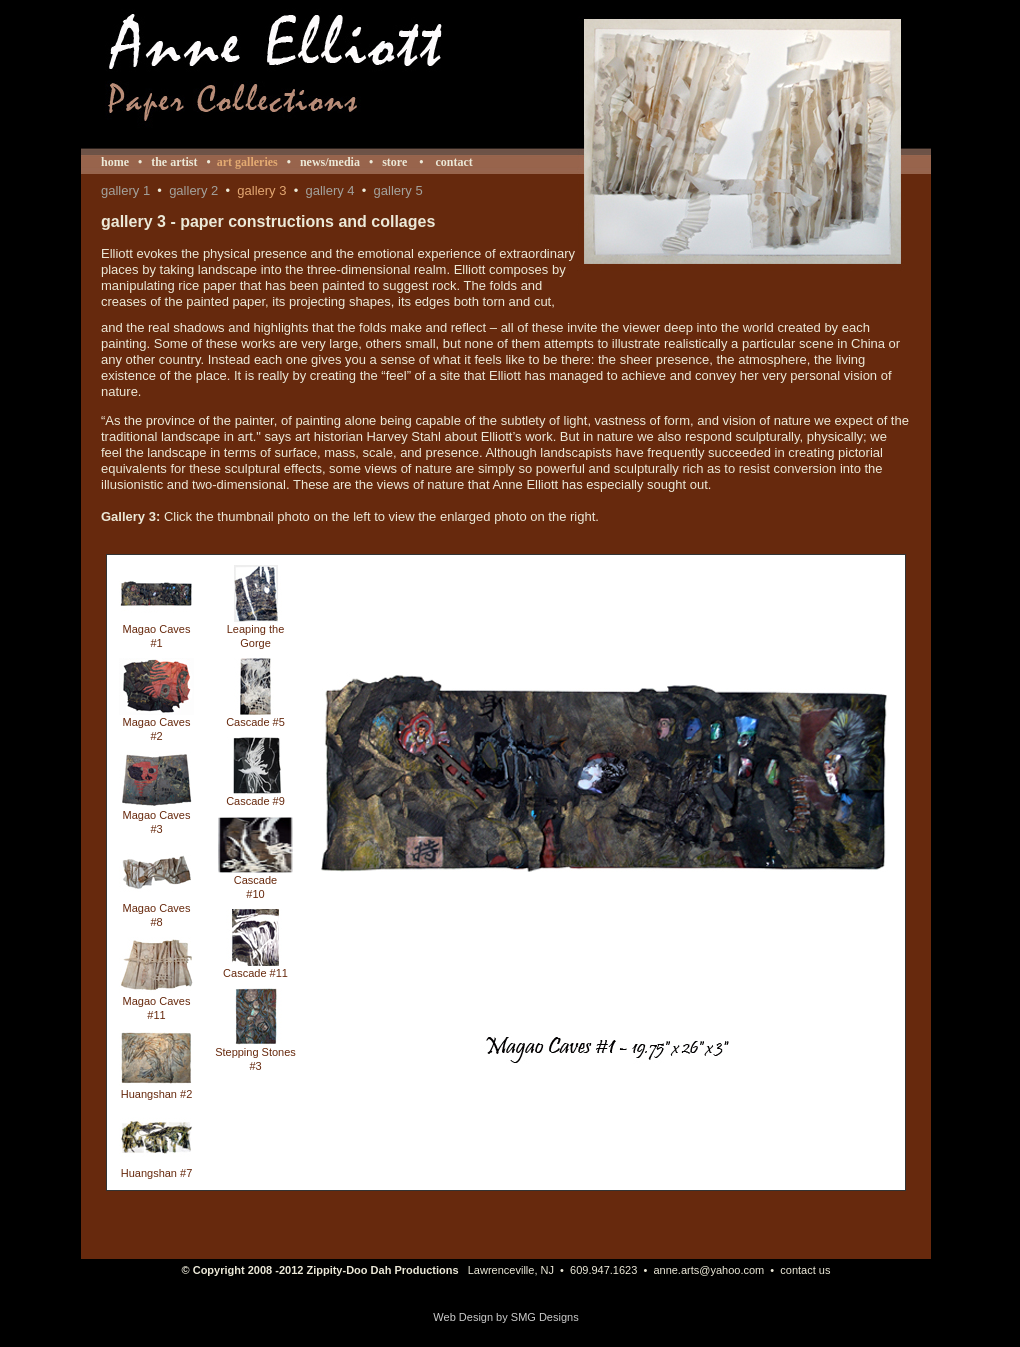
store (394, 162)
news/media (330, 162)
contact (452, 162)
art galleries (247, 162)
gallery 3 (261, 190)
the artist (174, 162)
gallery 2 (193, 190)
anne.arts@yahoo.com (708, 1270)
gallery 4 (329, 190)
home (115, 162)
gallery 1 (125, 190)
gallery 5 (398, 190)
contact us (805, 1270)
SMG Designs (545, 1317)
